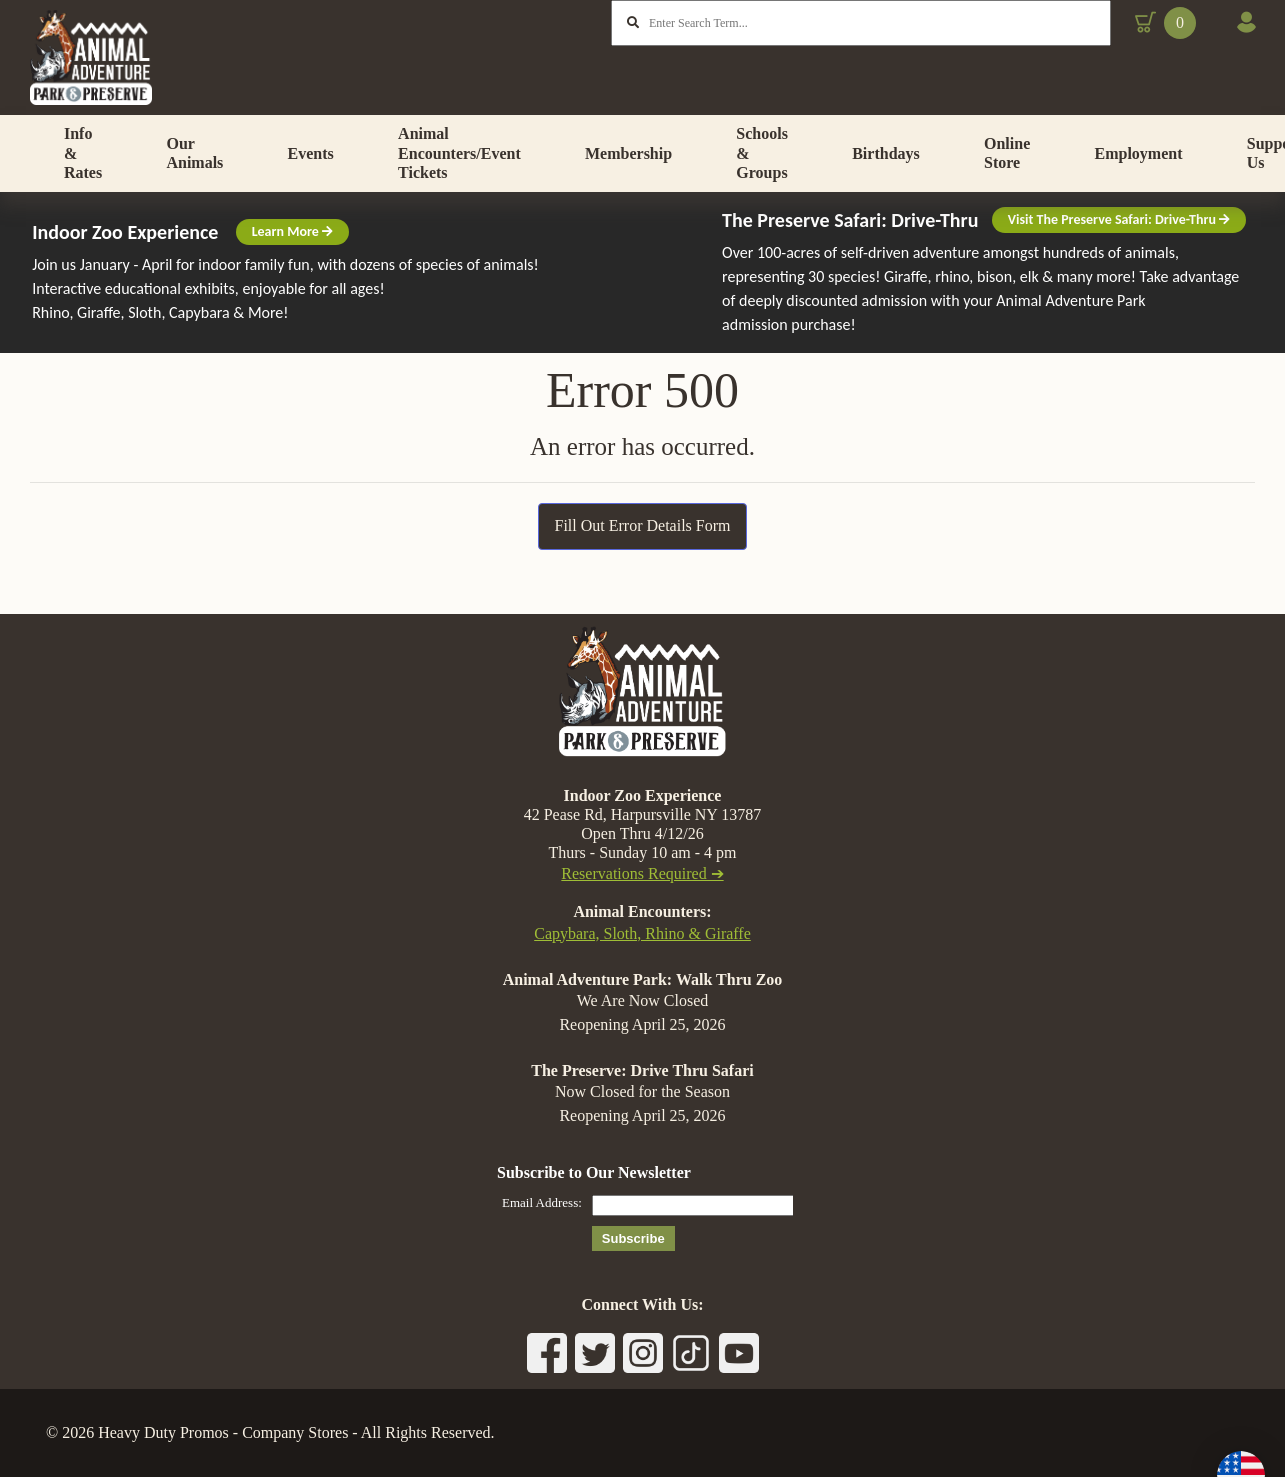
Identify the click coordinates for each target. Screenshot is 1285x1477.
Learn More (292, 273)
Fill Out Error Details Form (643, 567)
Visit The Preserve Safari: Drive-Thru (1119, 261)
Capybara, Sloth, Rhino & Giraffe (642, 933)
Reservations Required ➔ (642, 873)
